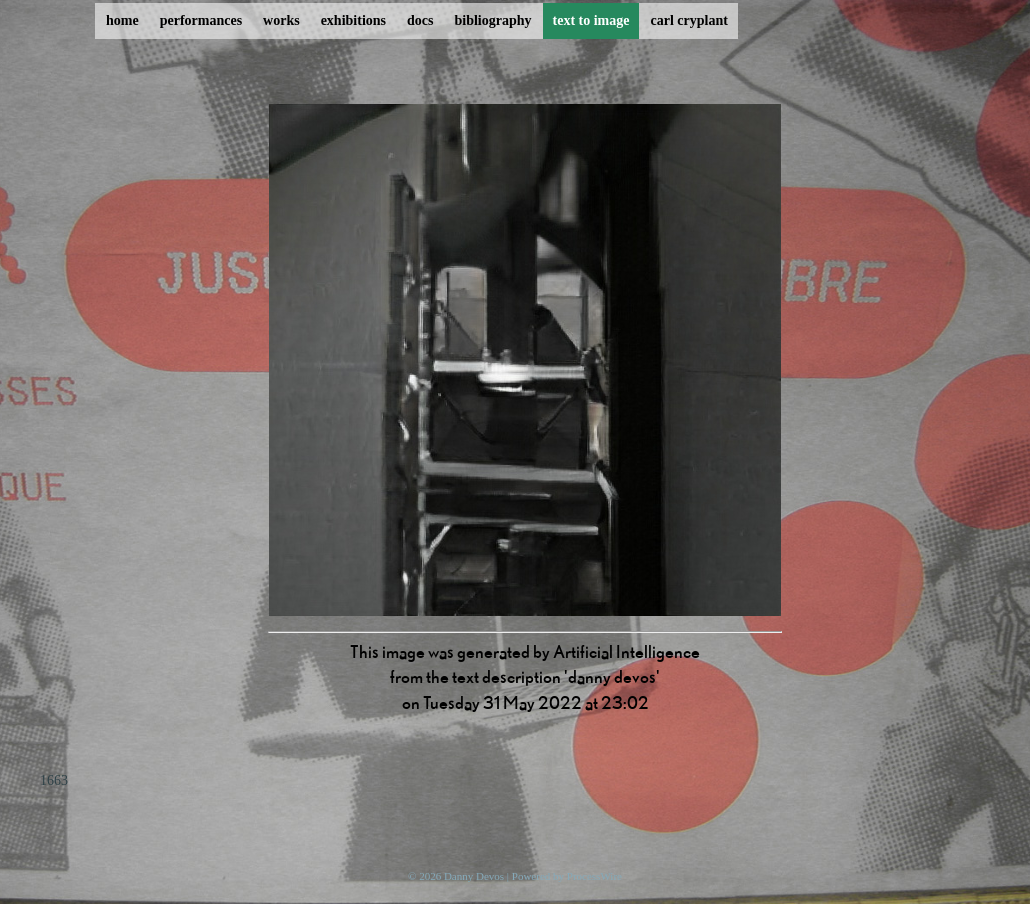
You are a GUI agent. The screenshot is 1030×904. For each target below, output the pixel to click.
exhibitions (353, 20)
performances (201, 20)
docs (420, 20)
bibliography (492, 20)
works (281, 20)
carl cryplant (688, 20)
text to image (591, 20)
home (122, 20)
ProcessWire (594, 876)
